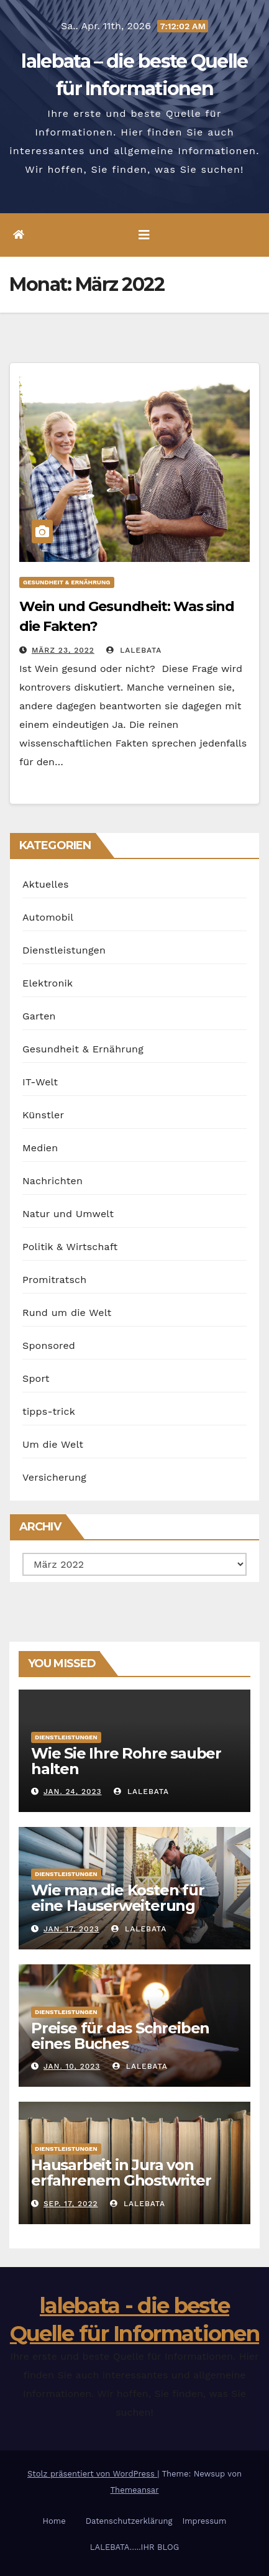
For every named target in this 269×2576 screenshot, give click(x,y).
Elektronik (47, 983)
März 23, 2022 (63, 650)
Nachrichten (52, 1181)
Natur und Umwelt (68, 1214)
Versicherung (54, 1477)
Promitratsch (54, 1280)
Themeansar (135, 2490)
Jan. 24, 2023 (72, 1791)
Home (54, 2521)
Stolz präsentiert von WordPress (92, 2473)
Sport (36, 1378)
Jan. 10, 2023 (71, 2066)
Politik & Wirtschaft (69, 1247)
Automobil (47, 917)
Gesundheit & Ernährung (67, 582)
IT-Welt (40, 1082)
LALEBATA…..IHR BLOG (134, 2547)
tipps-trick (48, 1411)
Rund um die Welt (66, 1312)
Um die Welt (52, 1444)
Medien (40, 1148)
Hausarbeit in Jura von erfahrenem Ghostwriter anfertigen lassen (121, 2180)
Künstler (43, 1115)
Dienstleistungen (64, 950)
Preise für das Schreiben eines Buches (120, 2036)
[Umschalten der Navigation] (144, 235)
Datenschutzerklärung (129, 2521)
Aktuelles (45, 884)
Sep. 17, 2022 (70, 2203)
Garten (39, 1016)
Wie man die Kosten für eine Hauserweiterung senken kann (117, 1905)
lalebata (134, 650)
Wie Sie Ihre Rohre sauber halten (126, 1761)
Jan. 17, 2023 (71, 1929)
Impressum (204, 2521)
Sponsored (48, 1345)
